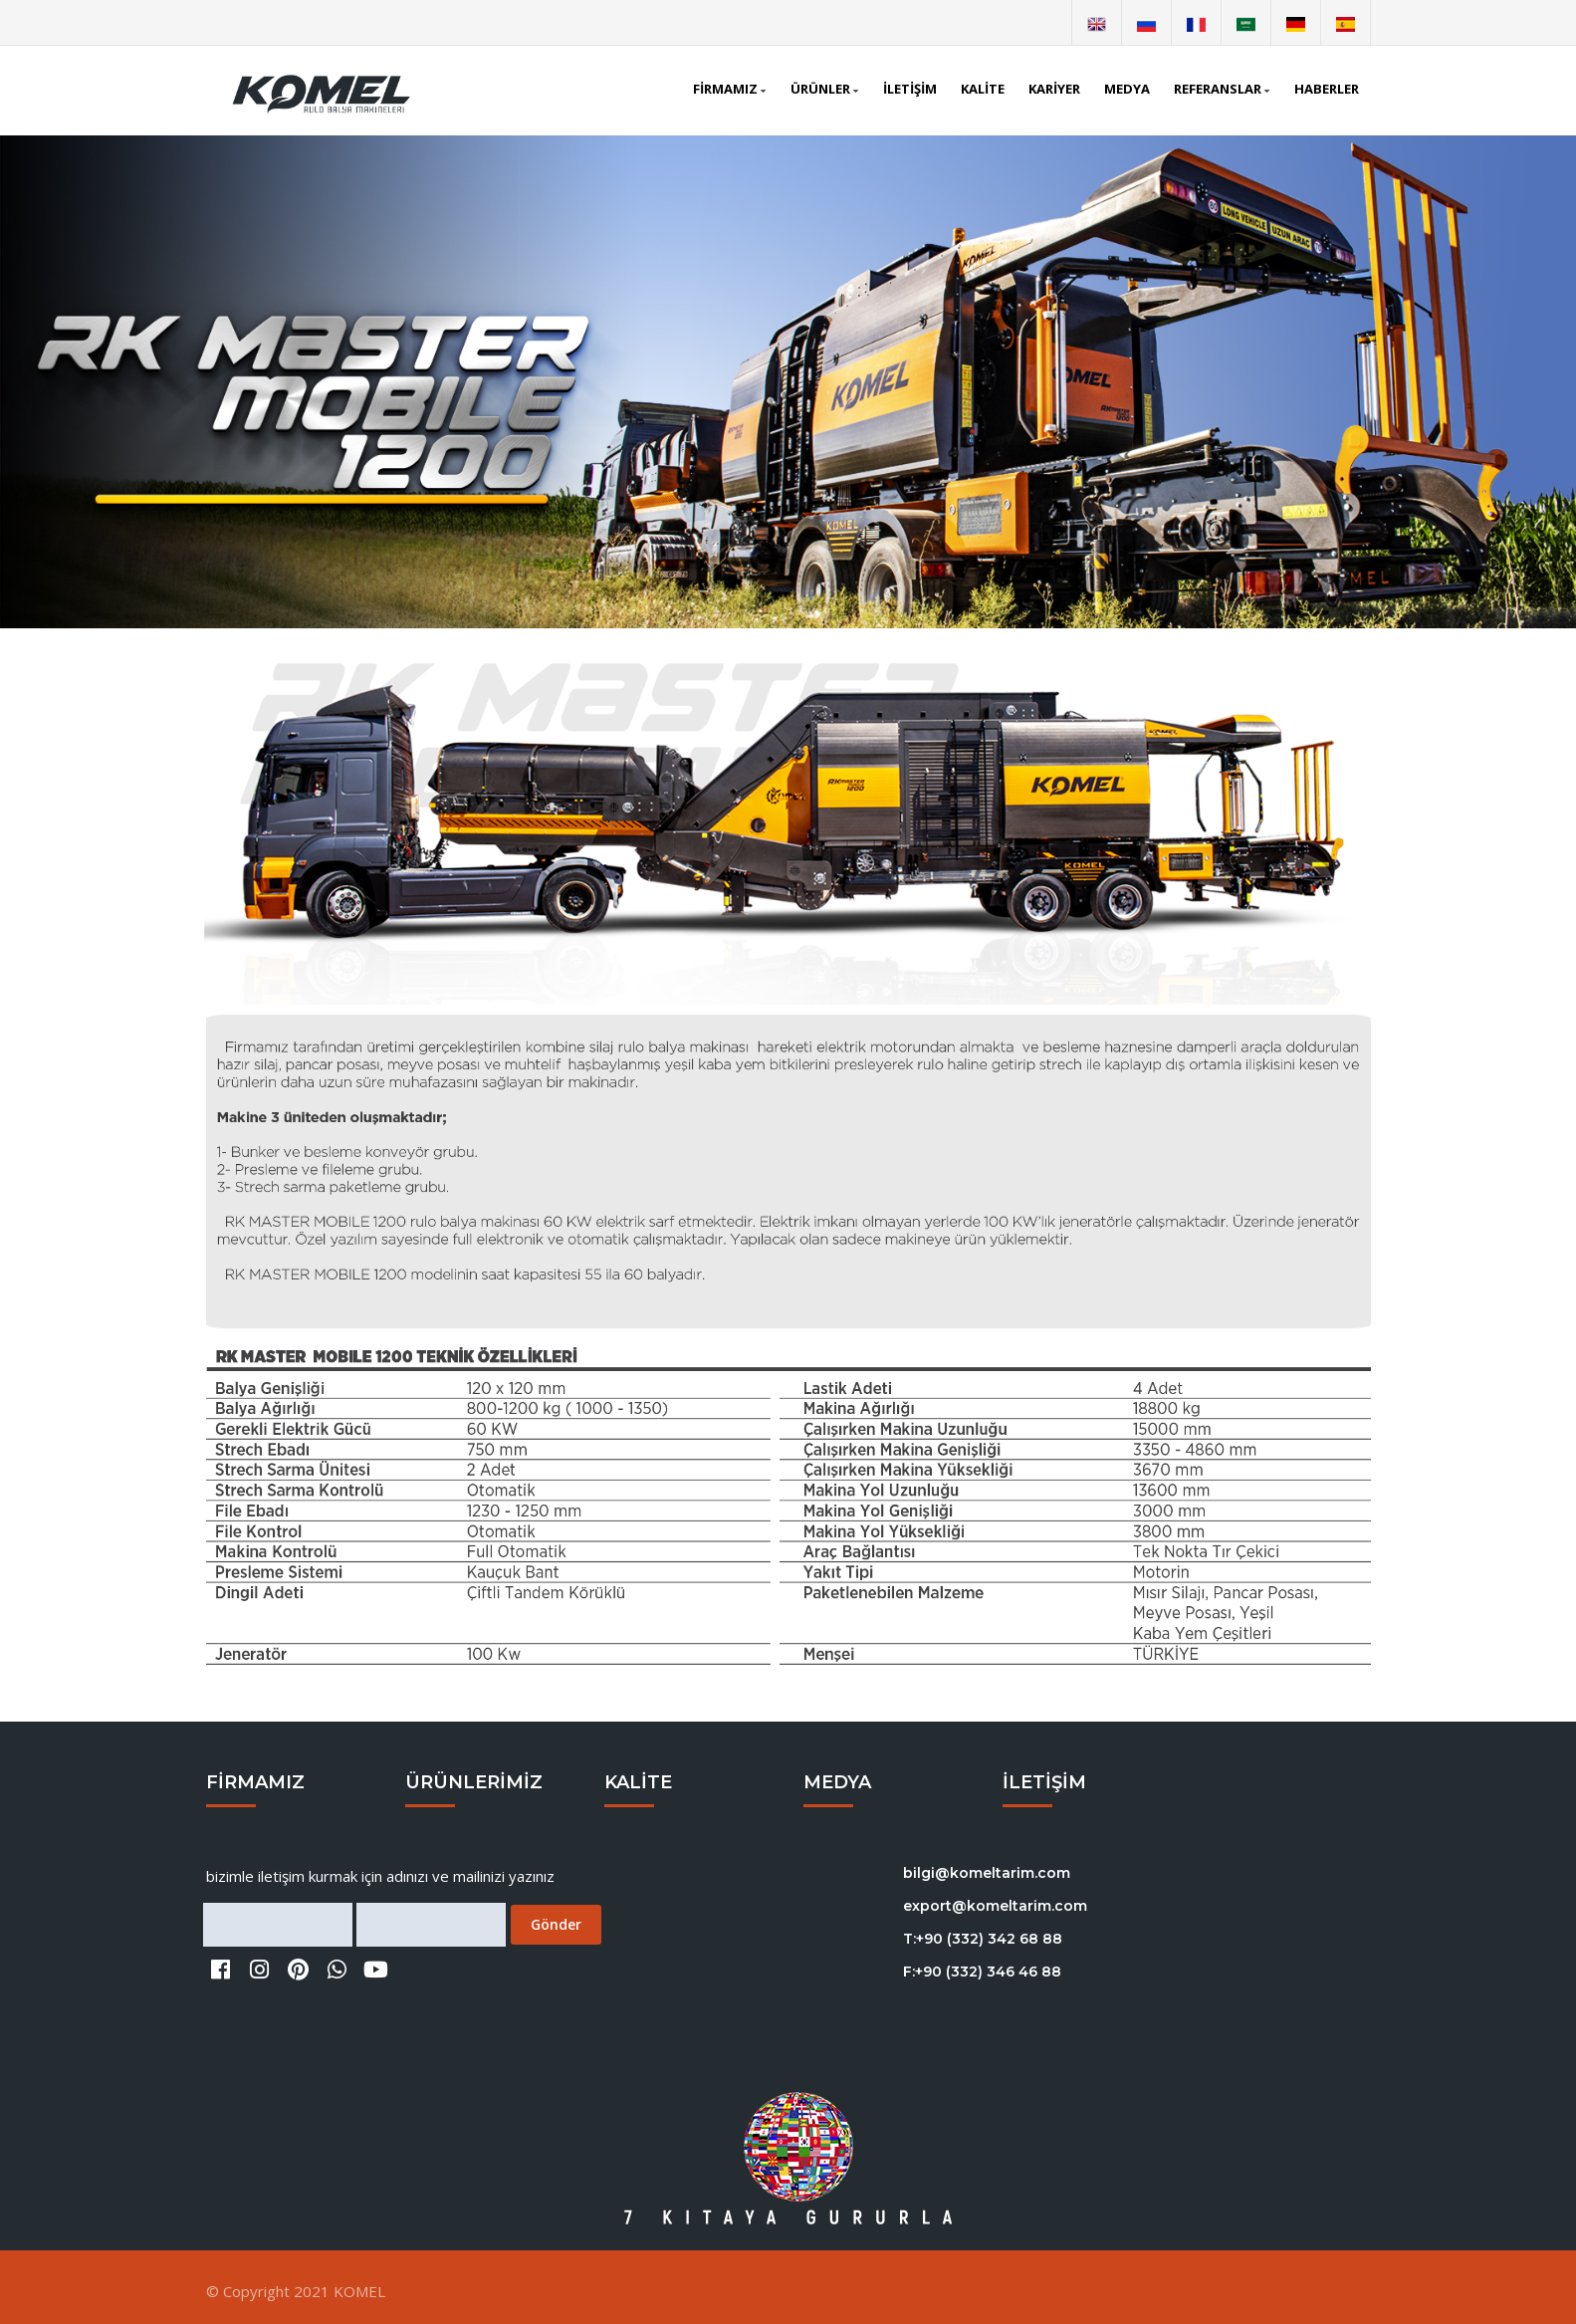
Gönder (556, 1924)
